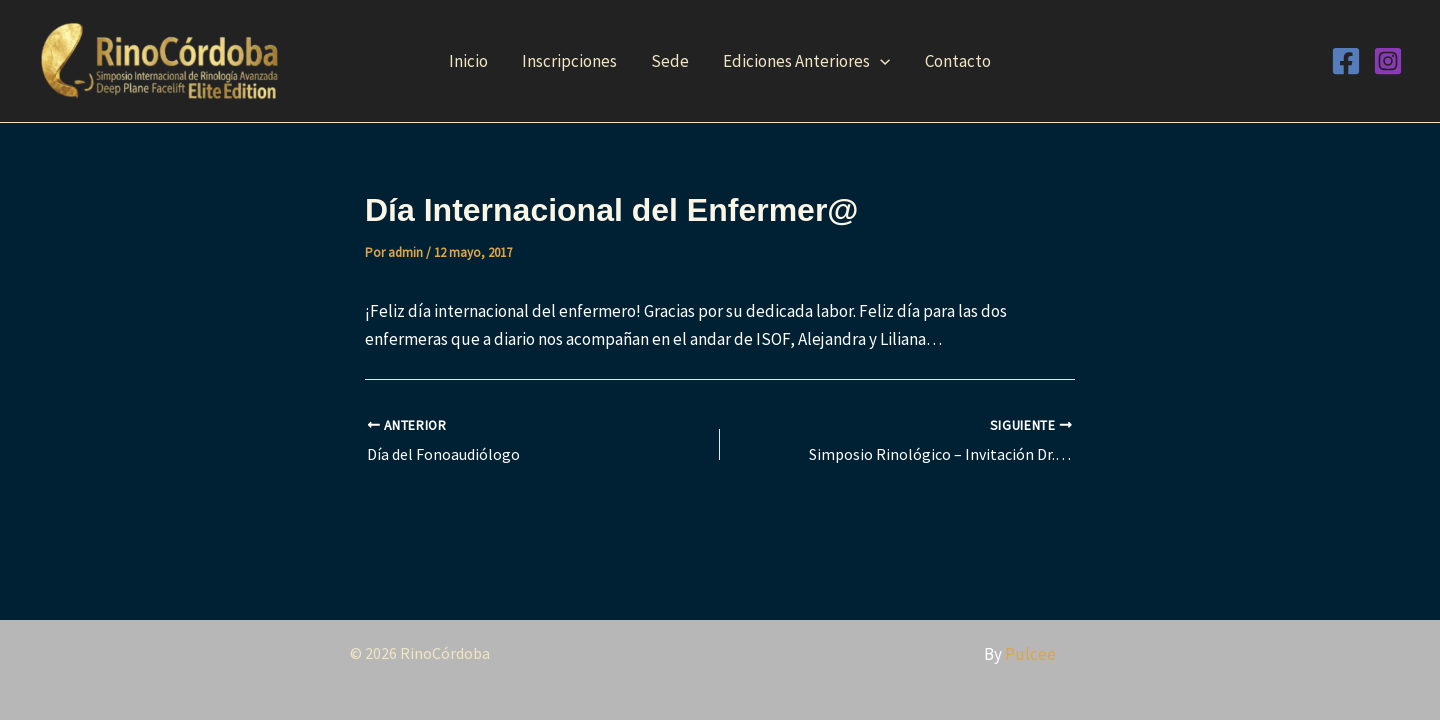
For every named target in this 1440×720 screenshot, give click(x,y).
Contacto (958, 61)
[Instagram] (1388, 61)
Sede (670, 61)
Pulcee (1030, 654)
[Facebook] (1346, 61)
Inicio (468, 61)
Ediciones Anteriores (806, 61)
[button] (880, 61)
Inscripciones (569, 61)
